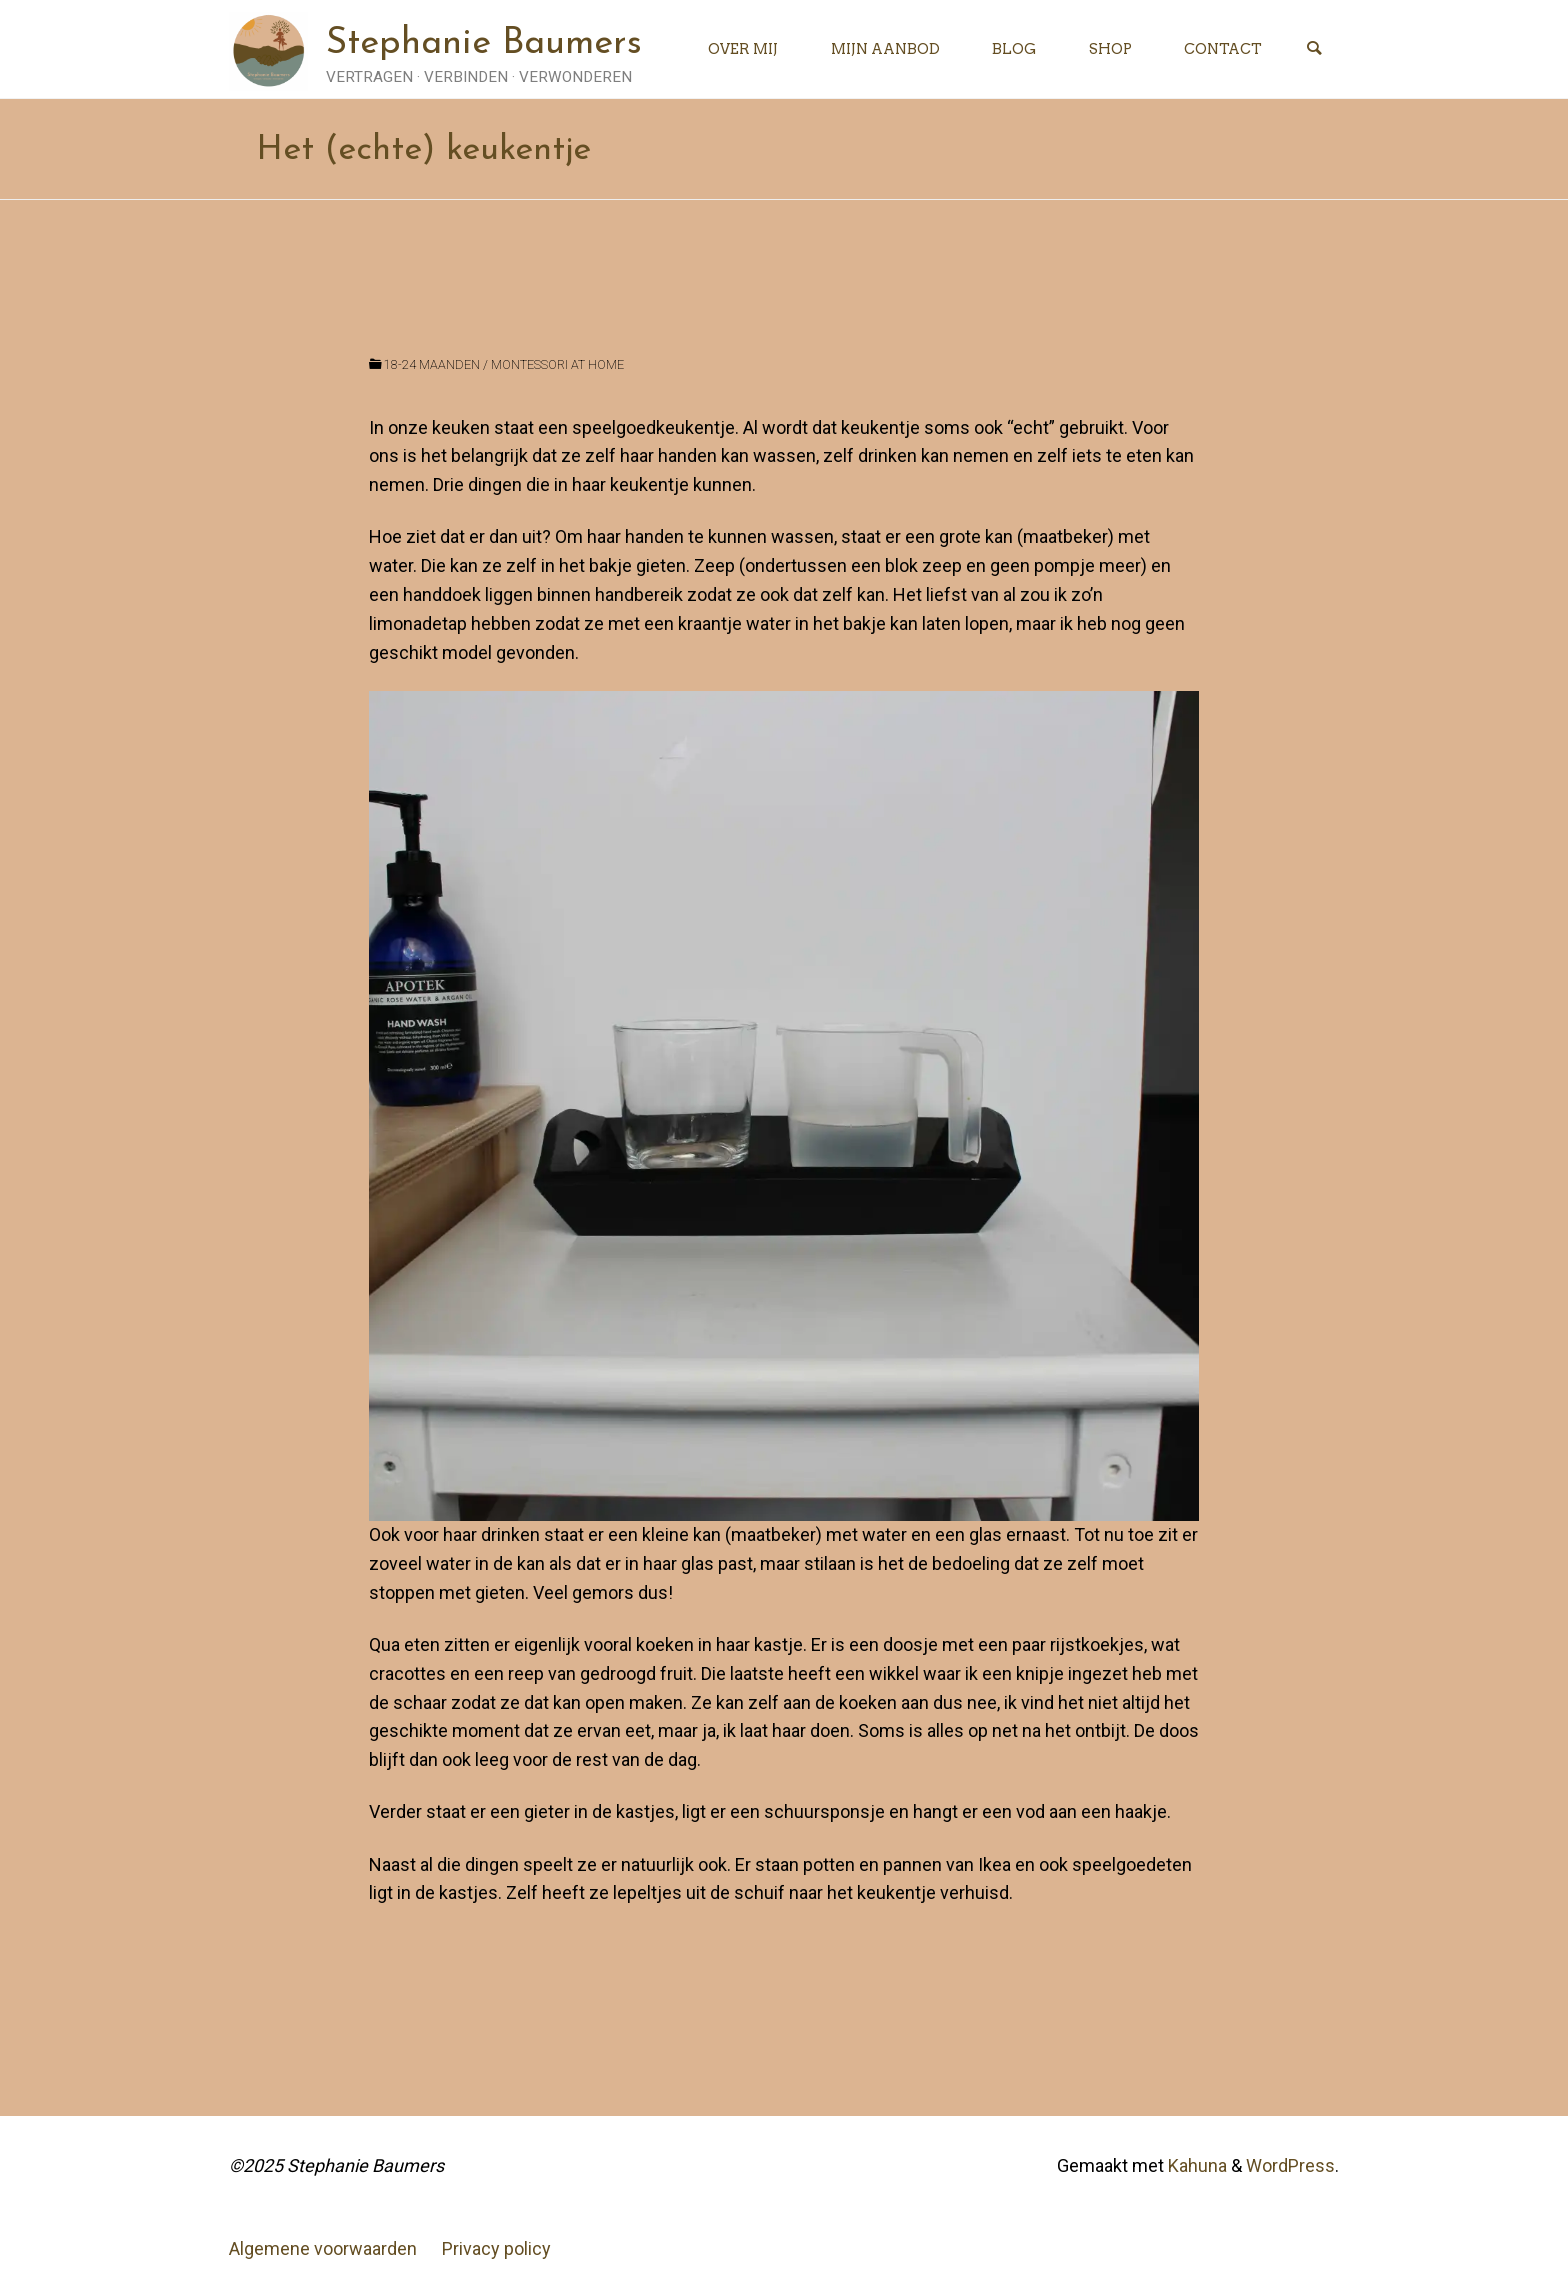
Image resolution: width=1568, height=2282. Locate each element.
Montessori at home (557, 364)
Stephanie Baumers (484, 44)
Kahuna (1195, 2165)
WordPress (1290, 2165)
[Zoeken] (1314, 49)
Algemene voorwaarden (323, 2248)
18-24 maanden (432, 364)
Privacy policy (496, 2248)
